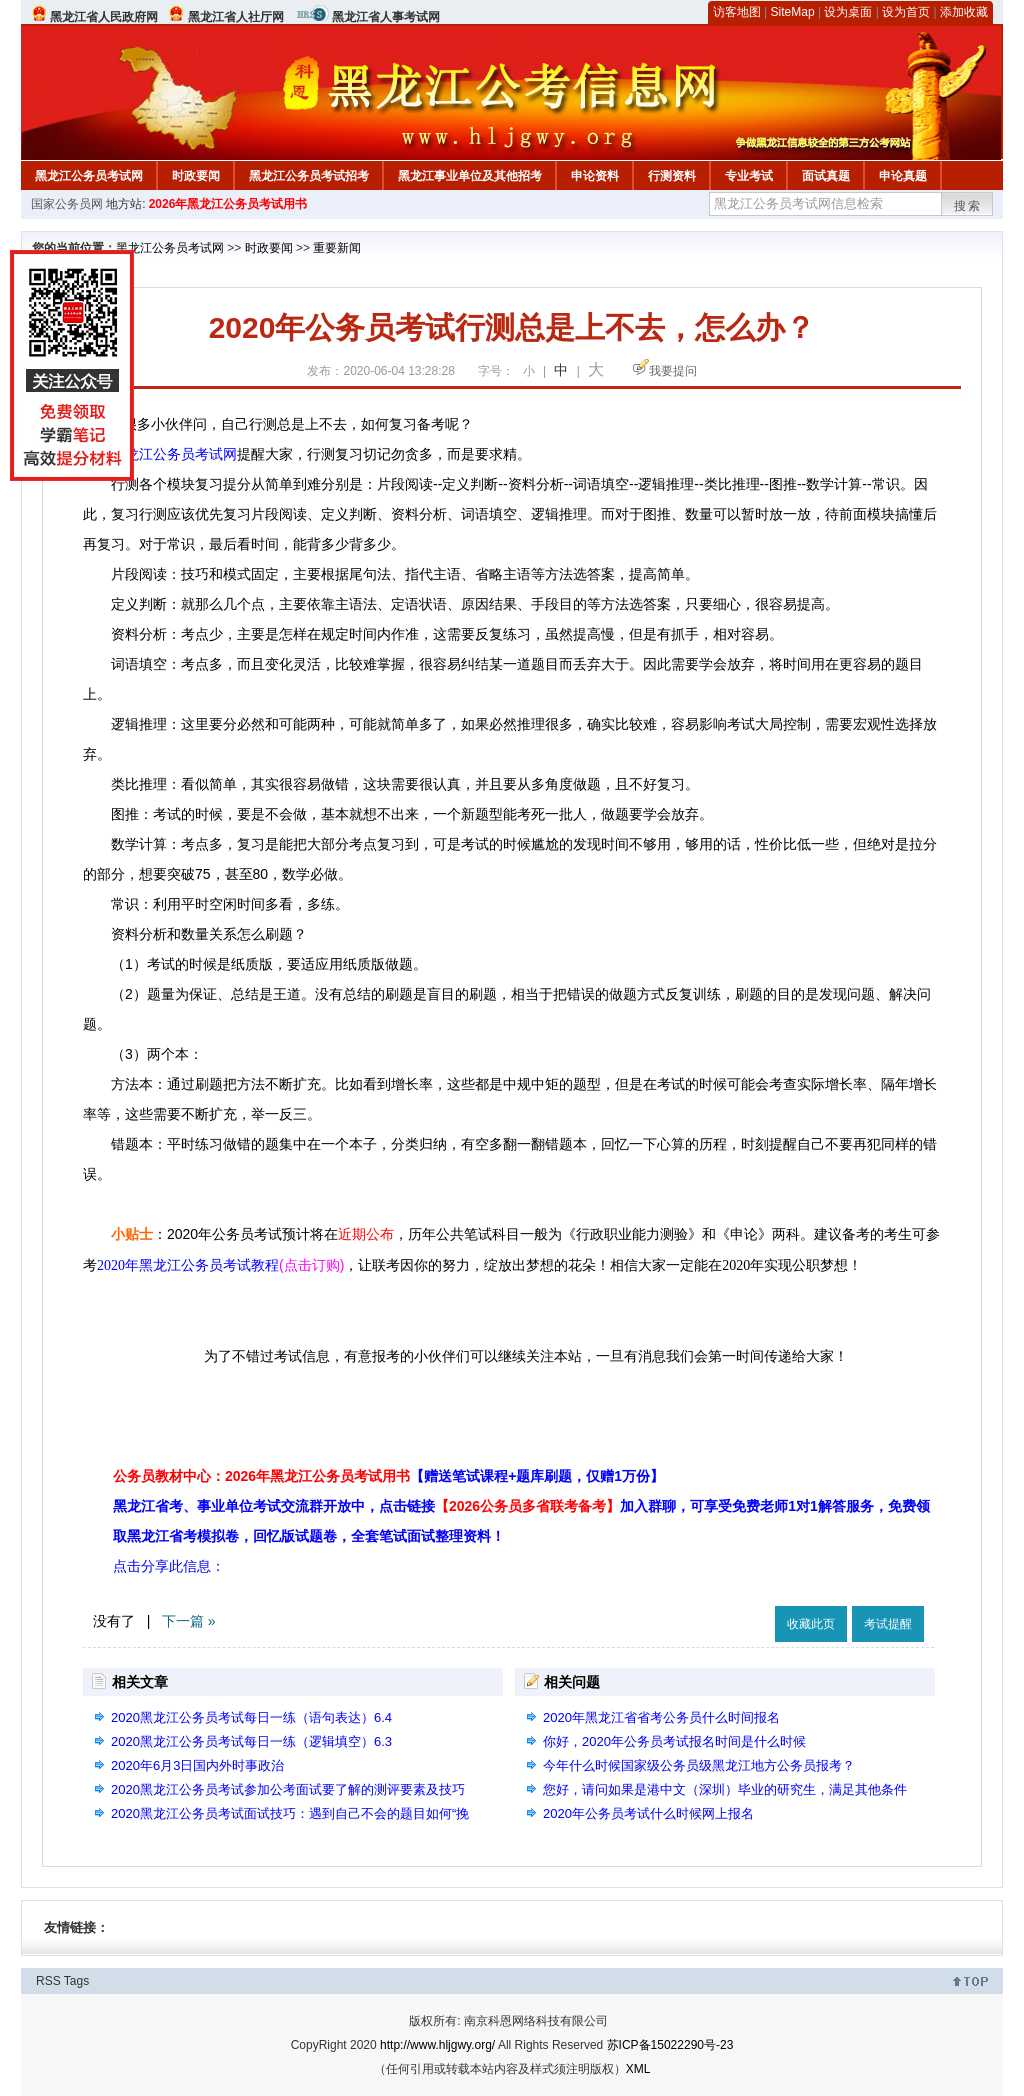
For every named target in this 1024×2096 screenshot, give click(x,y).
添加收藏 (964, 12)
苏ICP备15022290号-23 (670, 2045)
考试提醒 (888, 1624)
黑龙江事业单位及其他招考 (470, 176)
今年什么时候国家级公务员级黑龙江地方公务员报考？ (699, 1765)
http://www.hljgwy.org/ (437, 2045)
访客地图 (737, 12)
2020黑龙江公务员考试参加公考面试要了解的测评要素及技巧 (288, 1789)
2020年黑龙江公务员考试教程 (188, 1265)
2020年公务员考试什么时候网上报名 (648, 1813)
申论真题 (903, 176)
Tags (76, 1981)
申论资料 (595, 176)
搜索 (968, 206)
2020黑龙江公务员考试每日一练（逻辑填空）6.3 (251, 1741)
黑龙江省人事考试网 (386, 17)
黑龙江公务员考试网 (89, 176)
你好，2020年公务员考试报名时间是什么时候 (674, 1741)
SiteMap (793, 12)
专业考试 (749, 176)
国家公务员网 (67, 204)
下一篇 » (189, 1621)
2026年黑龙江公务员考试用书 (228, 204)
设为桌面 (848, 12)
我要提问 (673, 371)
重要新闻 (337, 248)
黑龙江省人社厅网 (236, 17)
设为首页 (906, 12)
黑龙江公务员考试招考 (309, 176)
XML (638, 2069)
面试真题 (826, 176)
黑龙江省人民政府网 (104, 17)
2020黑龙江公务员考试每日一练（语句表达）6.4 (251, 1717)
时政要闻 (196, 176)
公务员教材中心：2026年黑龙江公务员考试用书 (388, 1476)
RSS (48, 1981)
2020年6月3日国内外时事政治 (197, 1765)
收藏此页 (811, 1624)
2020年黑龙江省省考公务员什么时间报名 (661, 1717)
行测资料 (672, 176)
